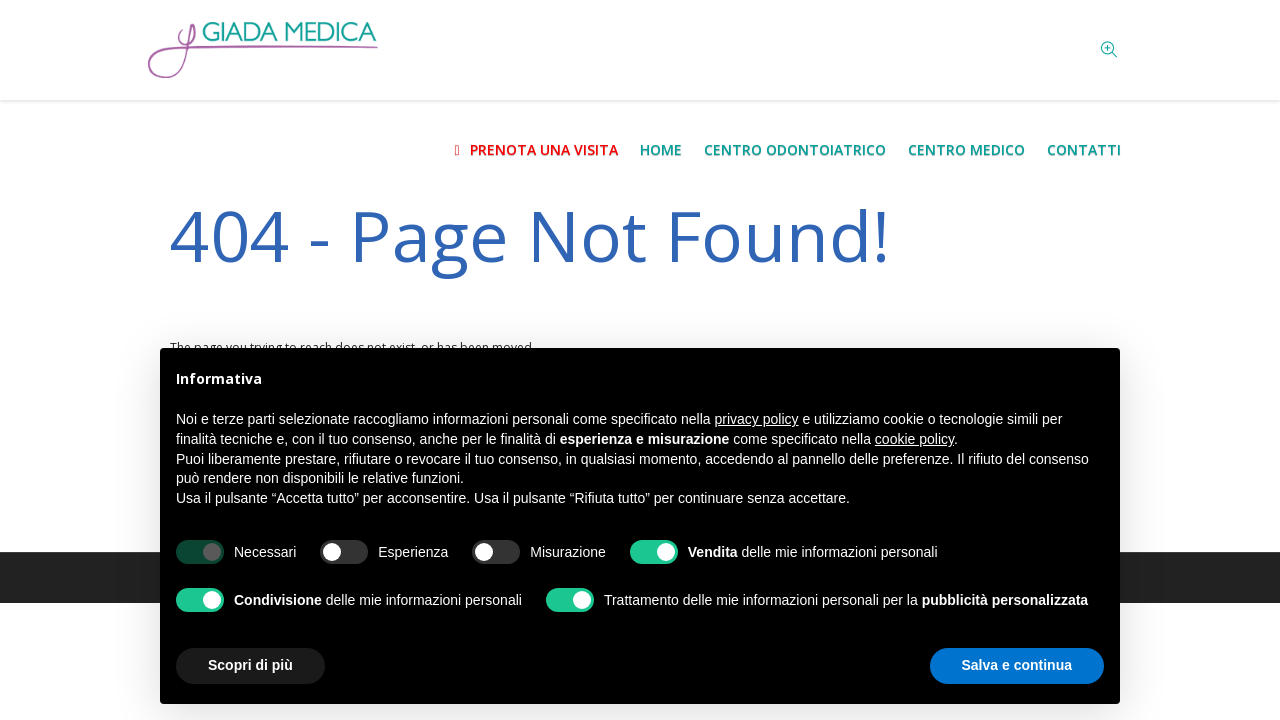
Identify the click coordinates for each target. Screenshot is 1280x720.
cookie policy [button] (914, 439)
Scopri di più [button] (250, 665)
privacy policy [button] (757, 419)
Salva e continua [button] (1017, 665)
